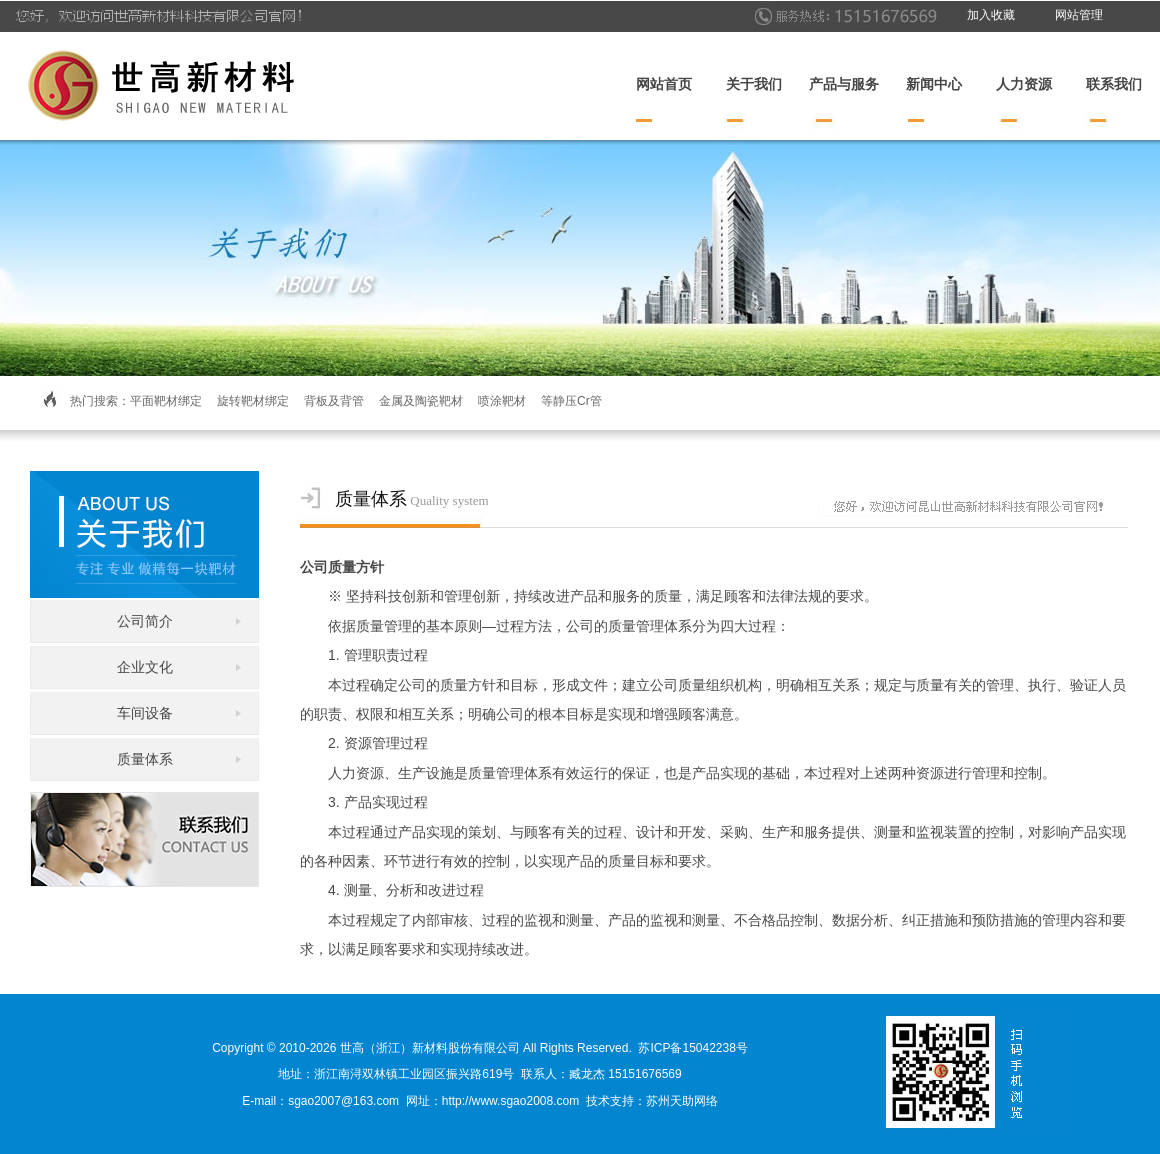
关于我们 (754, 84)
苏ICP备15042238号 (692, 1048)
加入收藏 (991, 15)
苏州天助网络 (682, 1101)
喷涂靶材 (502, 401)
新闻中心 (934, 84)
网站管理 (1079, 15)
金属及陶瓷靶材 (421, 401)
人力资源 (1024, 84)
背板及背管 (334, 401)
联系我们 (1114, 84)
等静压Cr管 (571, 401)
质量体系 (145, 759)
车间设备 (145, 713)
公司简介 (145, 621)
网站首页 (664, 84)
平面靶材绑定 (166, 401)
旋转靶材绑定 (253, 401)
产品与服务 (844, 84)
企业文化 (145, 667)
